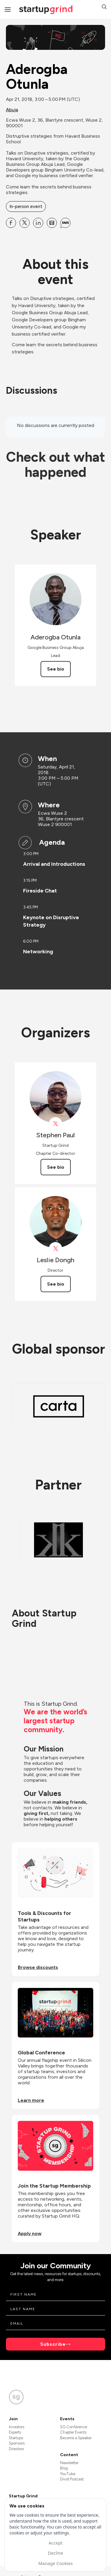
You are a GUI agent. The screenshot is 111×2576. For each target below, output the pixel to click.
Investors (16, 2427)
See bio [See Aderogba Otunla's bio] (55, 669)
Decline (55, 2553)
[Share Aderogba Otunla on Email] (52, 223)
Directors (16, 2449)
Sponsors (17, 2443)
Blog (64, 2468)
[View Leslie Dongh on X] (55, 1248)
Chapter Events (73, 2432)
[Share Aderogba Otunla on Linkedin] (38, 223)
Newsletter (69, 2463)
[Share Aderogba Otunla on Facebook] (11, 223)
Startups (16, 2438)
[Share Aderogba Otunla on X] (24, 223)
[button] (104, 7)
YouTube (67, 2474)
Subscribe (53, 2344)
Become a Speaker (75, 2438)
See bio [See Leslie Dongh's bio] (55, 1284)
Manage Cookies (55, 2563)
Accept (55, 2543)
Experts (15, 2432)
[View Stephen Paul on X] (55, 1123)
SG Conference (73, 2427)
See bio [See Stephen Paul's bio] (55, 1167)
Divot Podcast (71, 2479)
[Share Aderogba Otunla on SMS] (65, 223)
